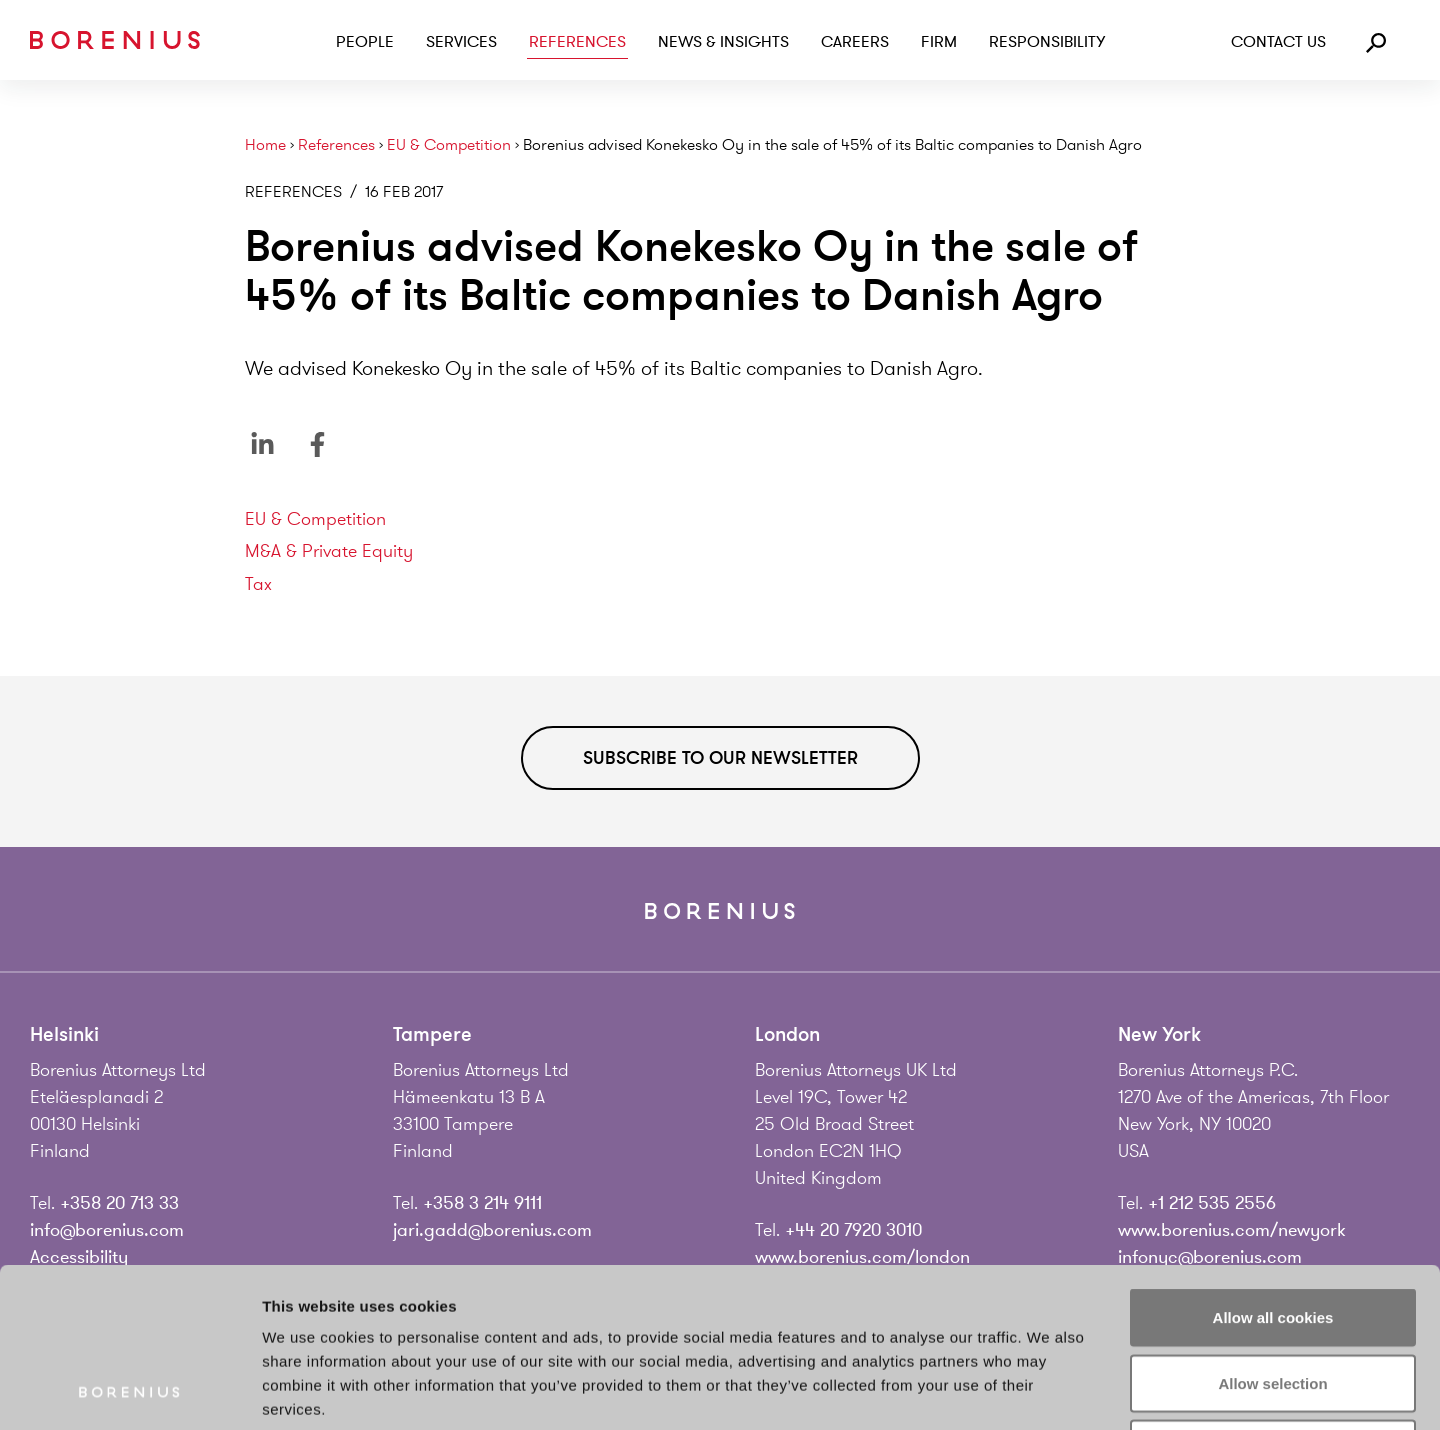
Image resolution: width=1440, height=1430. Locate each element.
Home (265, 145)
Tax (258, 584)
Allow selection (1272, 1233)
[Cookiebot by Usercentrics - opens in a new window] (129, 1391)
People (365, 42)
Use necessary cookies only (1273, 1298)
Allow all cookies (1273, 1167)
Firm (939, 42)
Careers (855, 42)
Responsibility (1047, 42)
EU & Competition (449, 145)
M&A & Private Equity (329, 551)
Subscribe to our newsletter (720, 758)
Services (461, 42)
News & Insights (723, 42)
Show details (1049, 1390)
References (577, 42)
